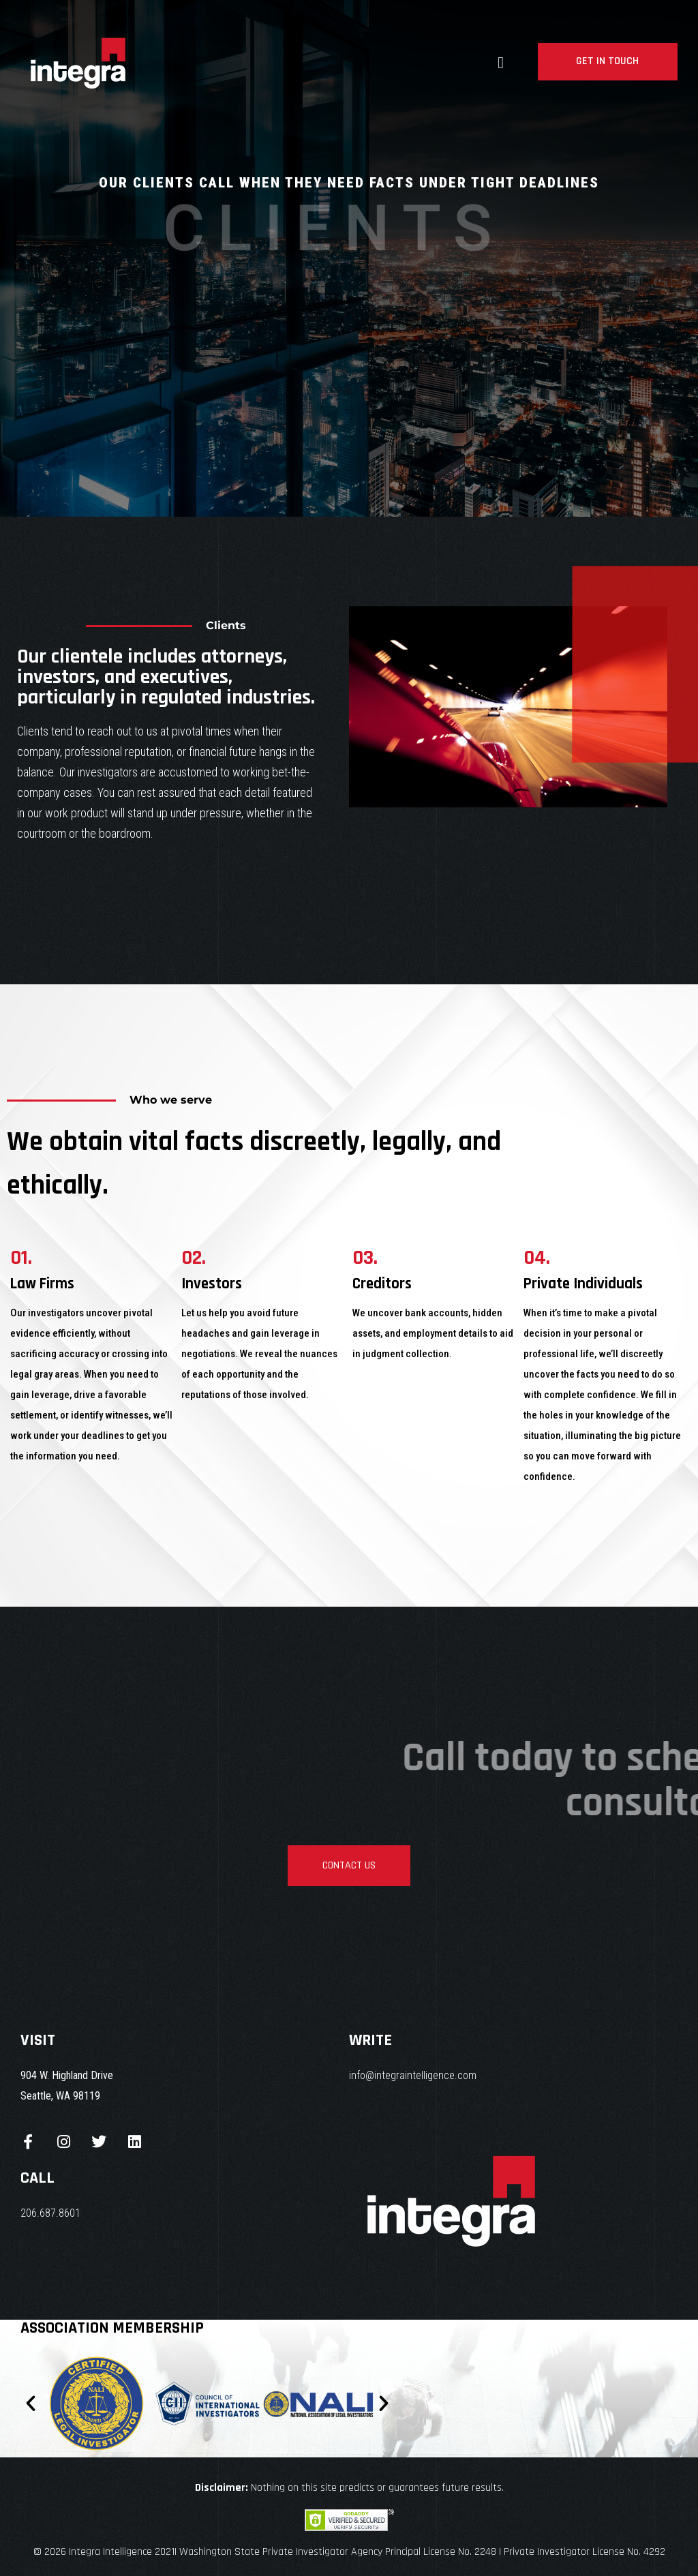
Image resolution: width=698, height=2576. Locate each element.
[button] (30, 2403)
